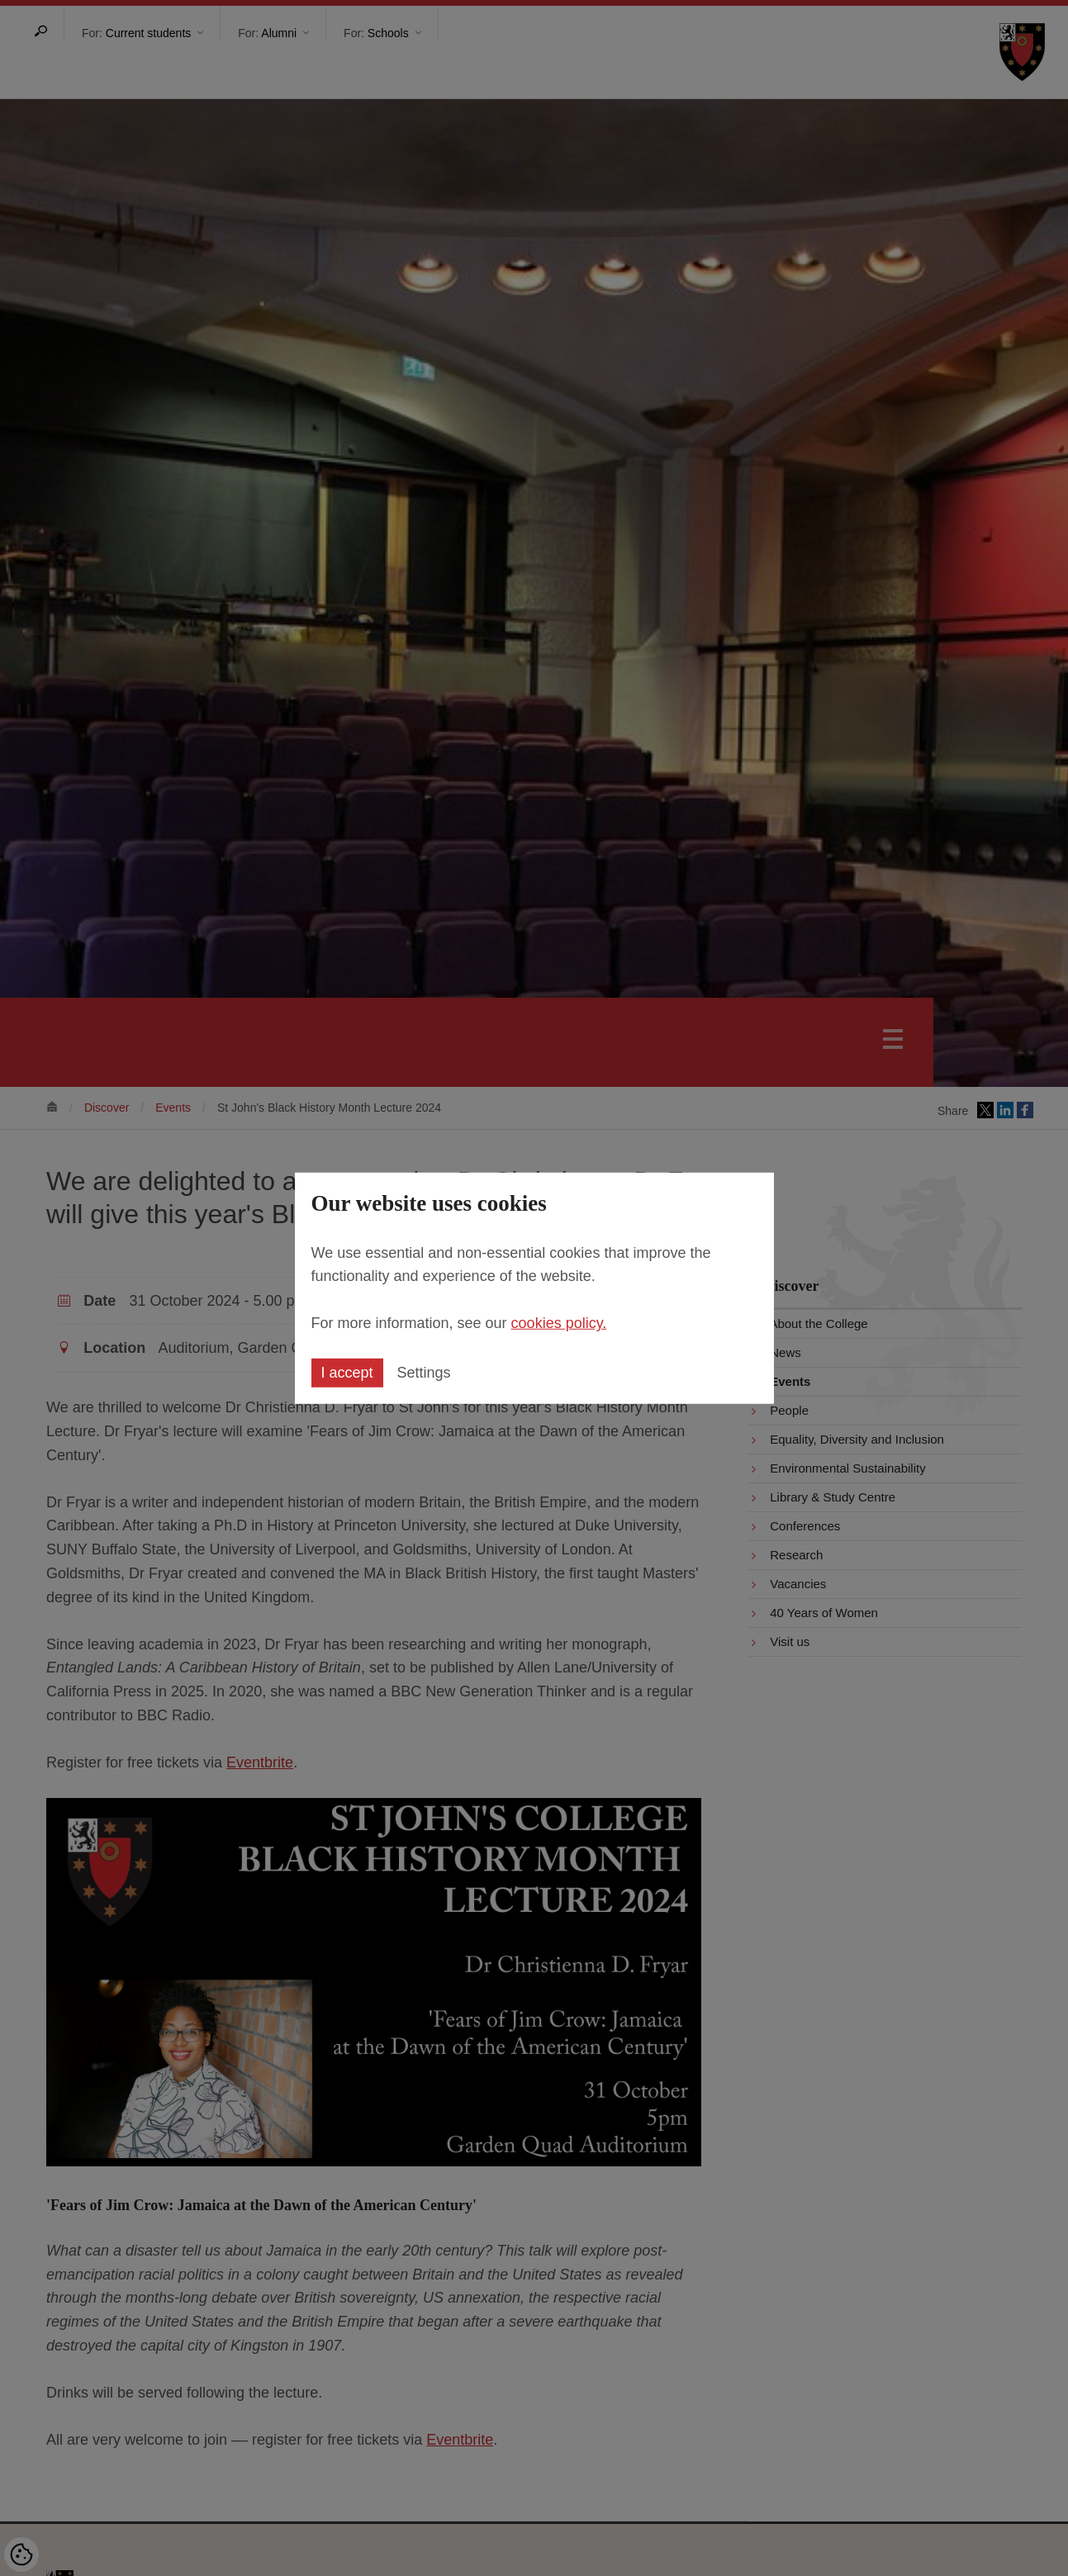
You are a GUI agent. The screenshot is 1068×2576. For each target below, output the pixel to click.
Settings (424, 1372)
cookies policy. (559, 1323)
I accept (347, 1372)
